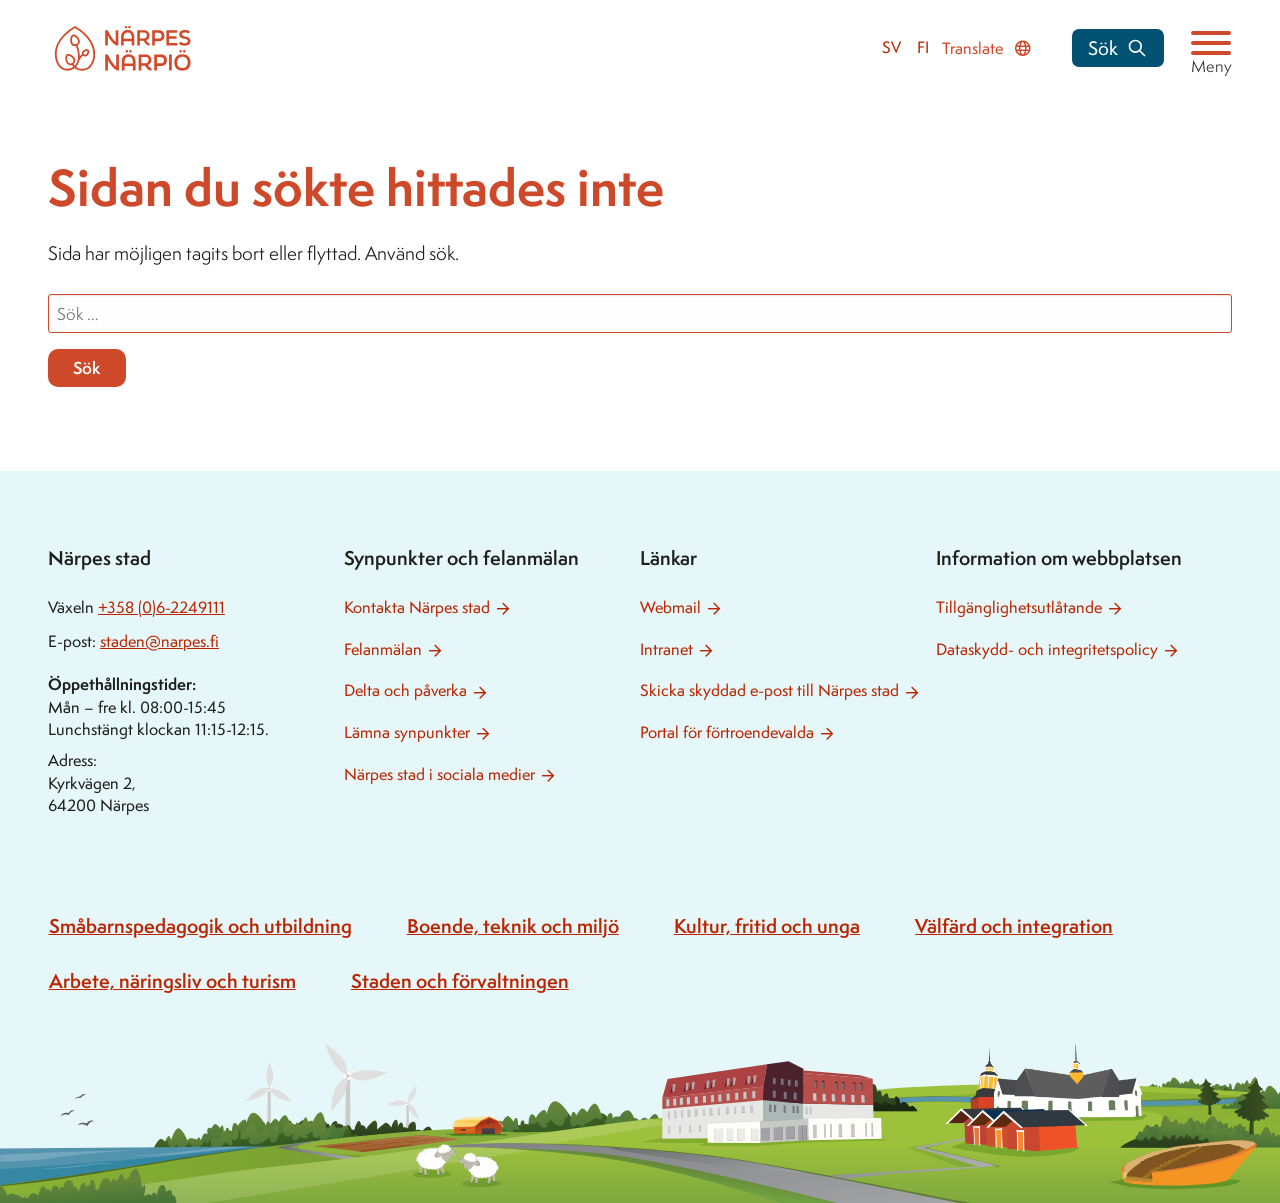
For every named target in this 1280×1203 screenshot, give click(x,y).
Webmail (670, 607)
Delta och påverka (405, 690)
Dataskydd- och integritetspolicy (1047, 649)
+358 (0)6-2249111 (161, 607)
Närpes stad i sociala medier (439, 774)
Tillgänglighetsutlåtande (1019, 607)
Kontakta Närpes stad (417, 607)
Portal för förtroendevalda (727, 732)
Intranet (666, 649)
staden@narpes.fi (159, 641)
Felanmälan (383, 649)
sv (891, 47)
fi (923, 47)
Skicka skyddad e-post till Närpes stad (769, 690)
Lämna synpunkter (407, 732)
